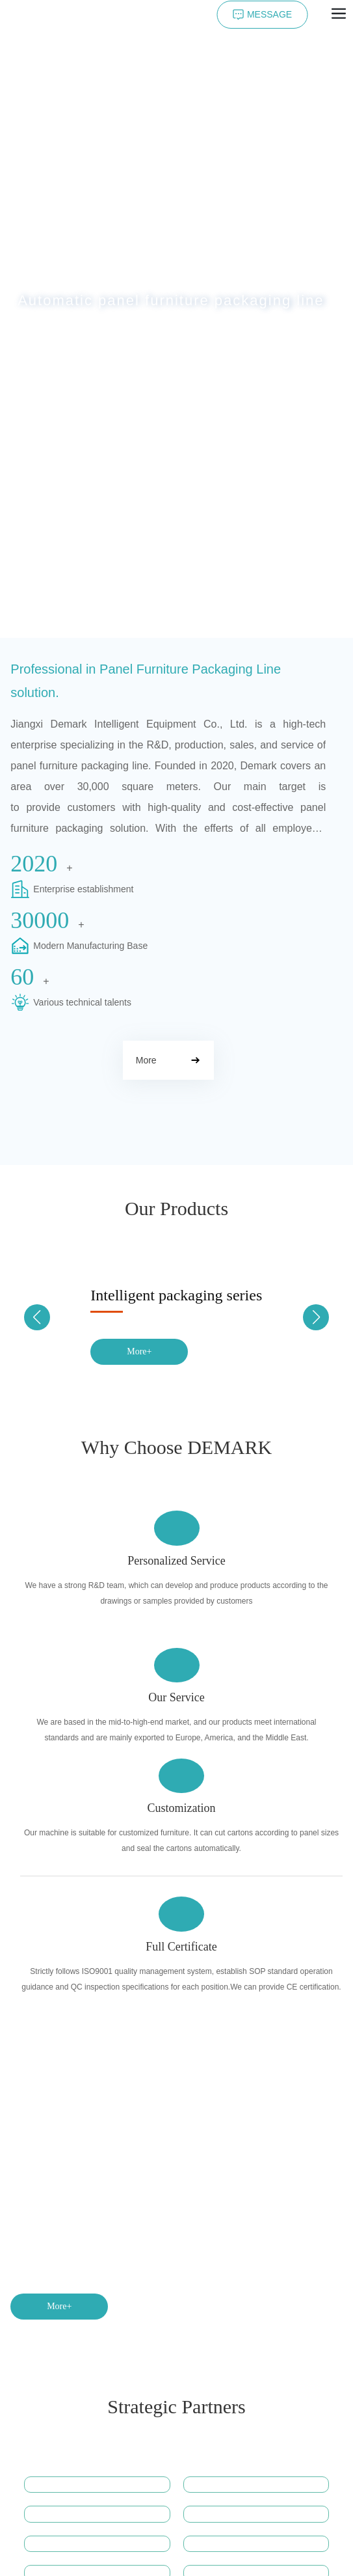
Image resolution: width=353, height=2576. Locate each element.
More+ (139, 1351)
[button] (169, 624)
